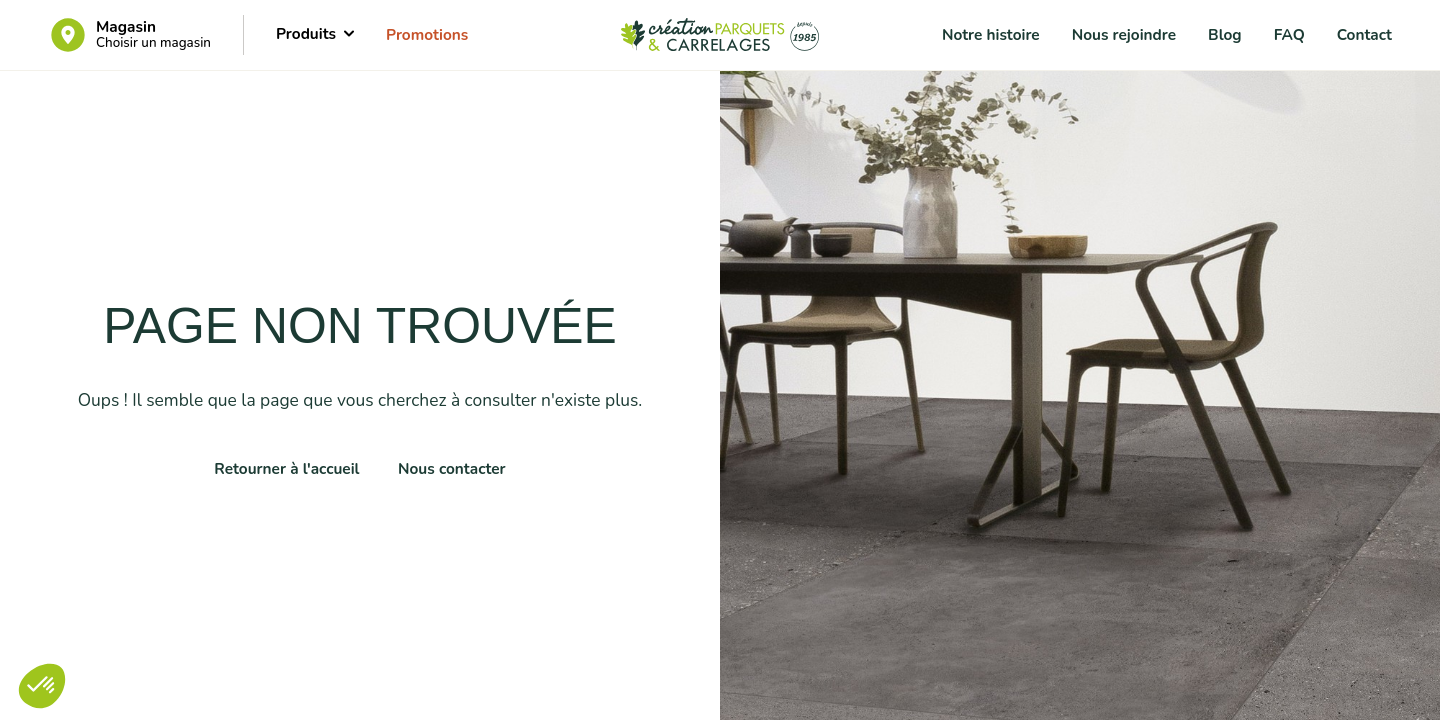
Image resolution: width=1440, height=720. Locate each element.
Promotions (427, 34)
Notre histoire (991, 34)
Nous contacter (452, 468)
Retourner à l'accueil (286, 468)
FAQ (1289, 34)
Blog (1225, 34)
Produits (315, 33)
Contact (1364, 34)
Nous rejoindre (1124, 34)
